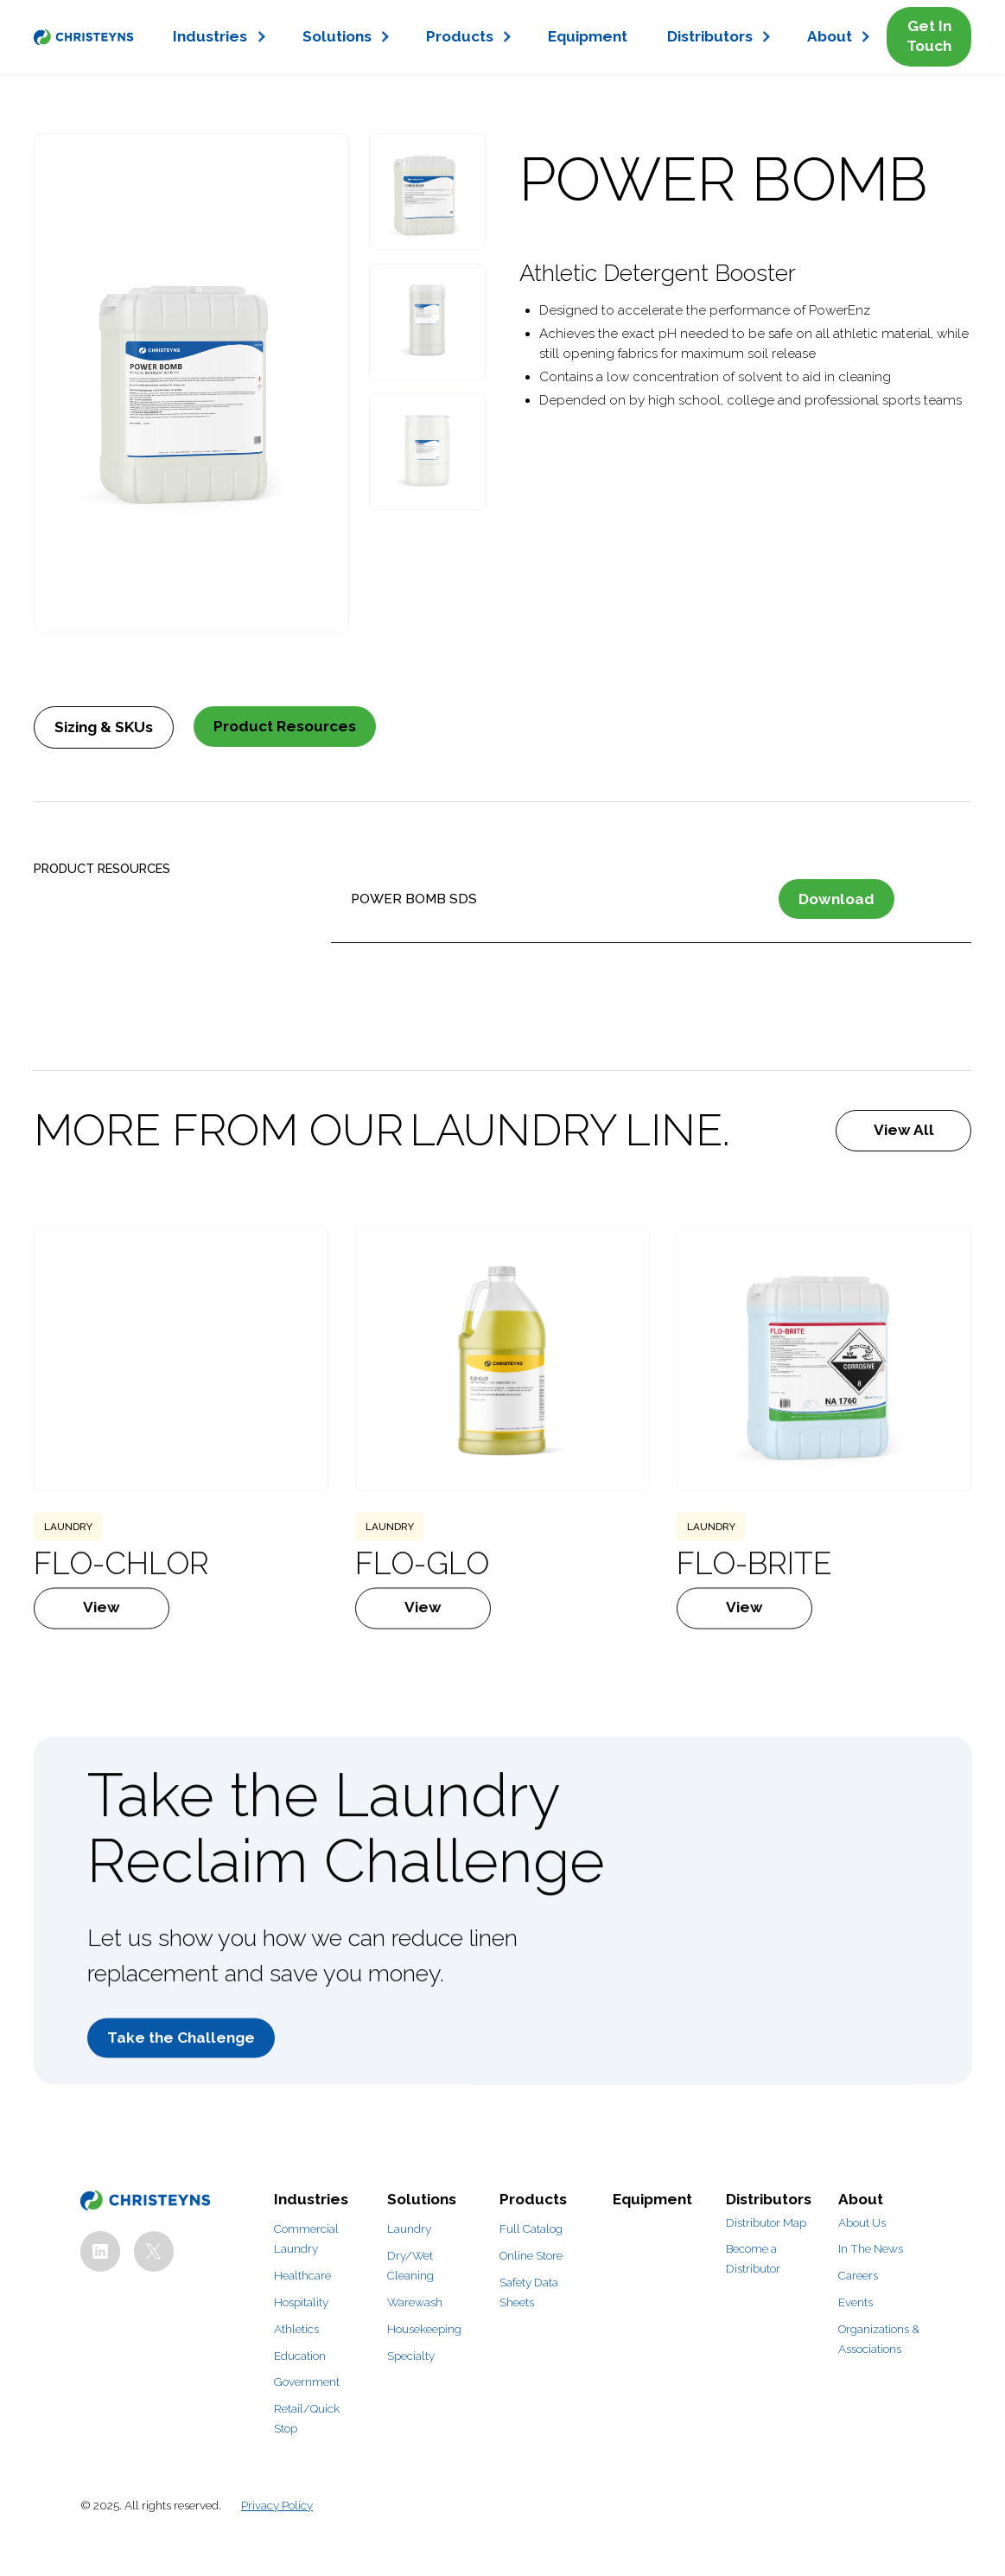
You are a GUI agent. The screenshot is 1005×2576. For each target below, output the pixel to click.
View (101, 1654)
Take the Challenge (180, 2084)
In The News (870, 2248)
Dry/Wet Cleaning (410, 2265)
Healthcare (302, 2275)
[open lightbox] (192, 383)
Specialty (411, 2355)
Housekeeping (424, 2329)
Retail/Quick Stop (307, 2418)
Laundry (409, 2228)
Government (307, 2381)
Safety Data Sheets (528, 2292)
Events (855, 2302)
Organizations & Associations (878, 2339)
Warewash (414, 2302)
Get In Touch (928, 35)
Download (836, 899)
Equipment (587, 36)
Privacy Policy (277, 2505)
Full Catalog (531, 2228)
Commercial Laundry (306, 2238)
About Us (862, 2222)
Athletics (296, 2329)
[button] (217, 37)
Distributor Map (766, 2222)
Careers (858, 2275)
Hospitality (301, 2302)
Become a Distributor (753, 2258)
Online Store (531, 2255)
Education (300, 2355)
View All (904, 1129)
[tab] (104, 727)
